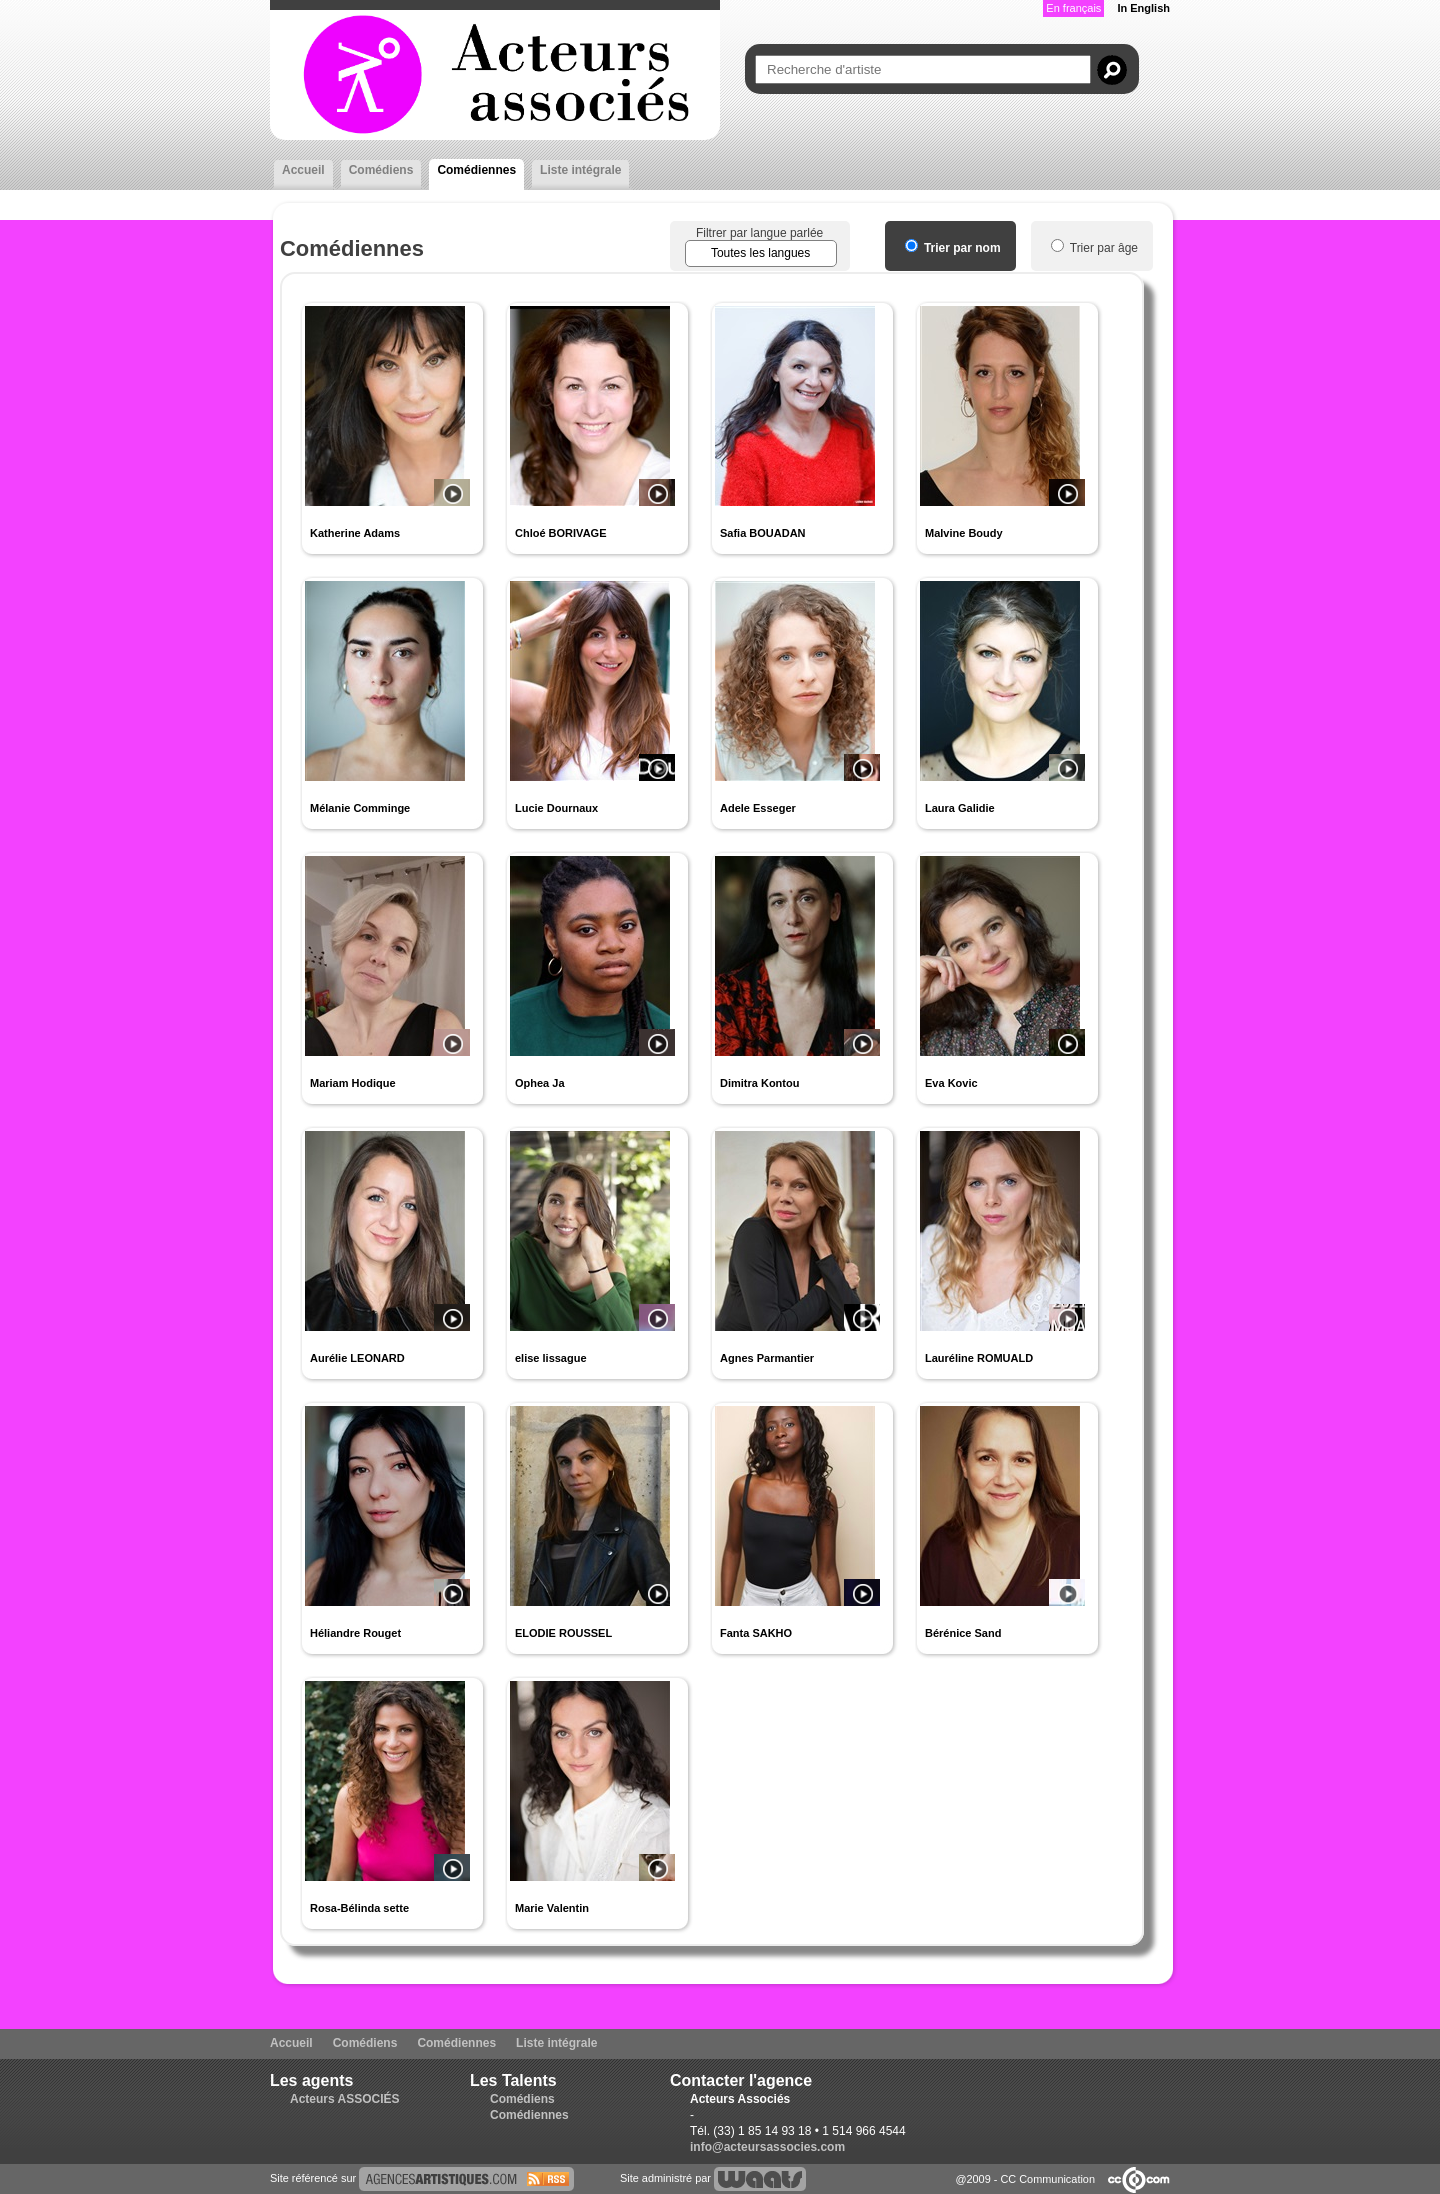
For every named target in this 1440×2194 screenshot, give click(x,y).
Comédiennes (476, 170)
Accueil (303, 170)
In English (1143, 8)
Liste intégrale (580, 170)
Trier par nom (953, 248)
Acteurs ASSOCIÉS (345, 2099)
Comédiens (381, 170)
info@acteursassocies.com (767, 2147)
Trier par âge (1094, 248)
